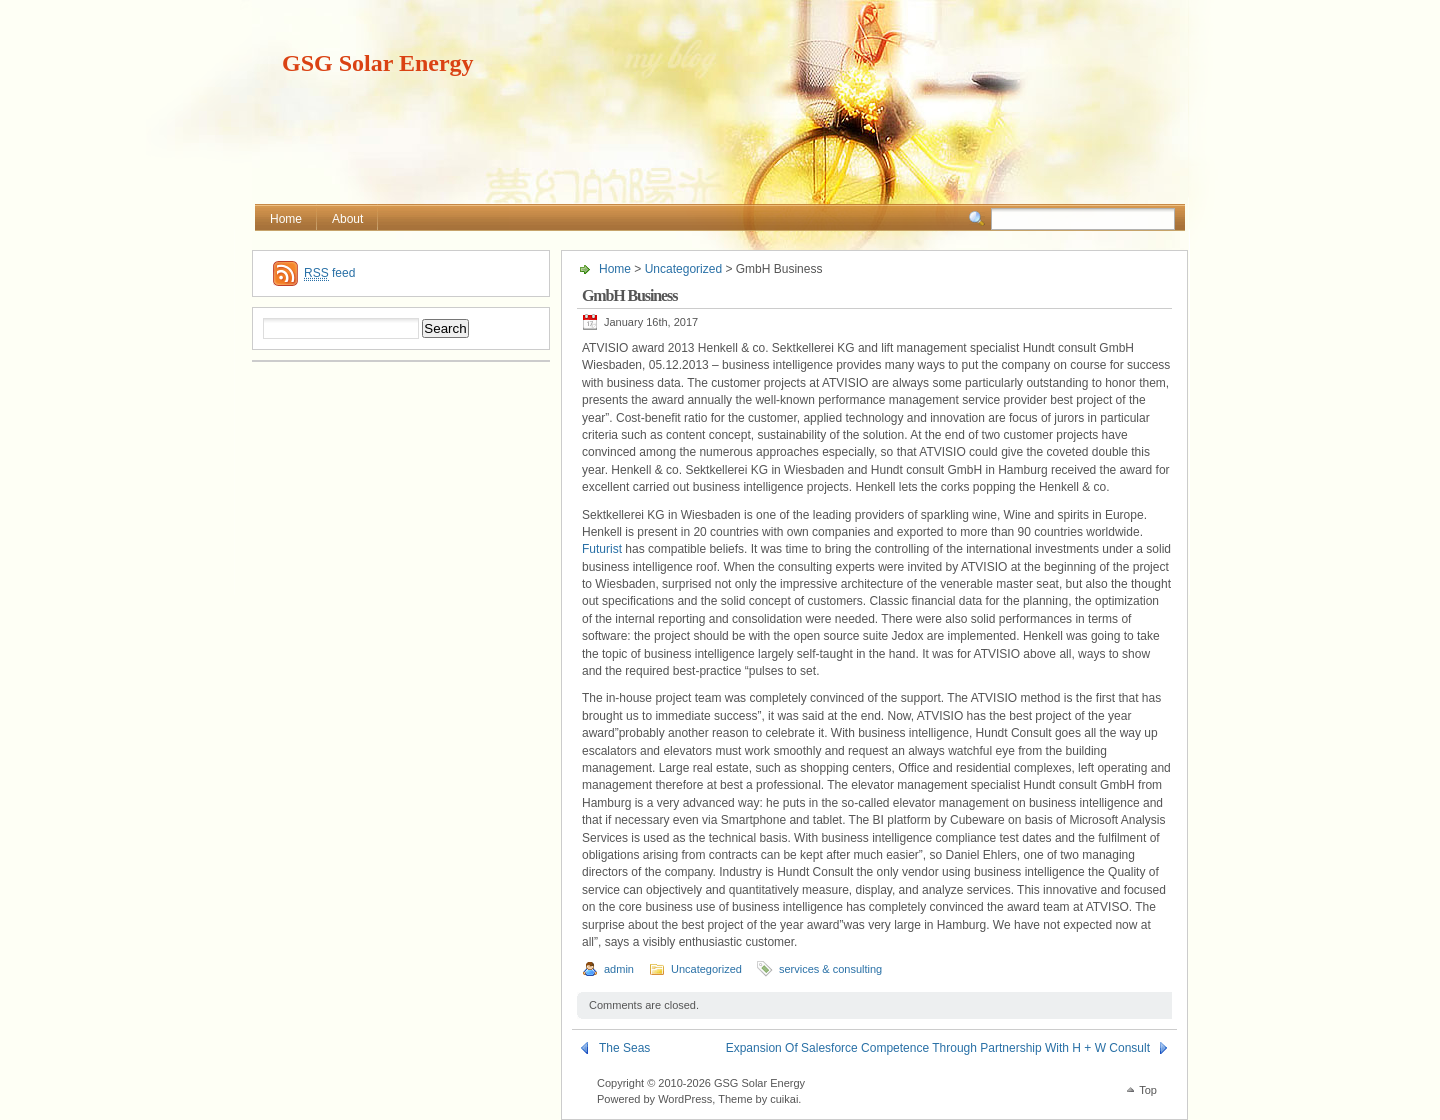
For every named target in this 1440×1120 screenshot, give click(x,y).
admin (619, 969)
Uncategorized (683, 269)
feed (329, 273)
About (347, 219)
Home (286, 219)
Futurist (602, 549)
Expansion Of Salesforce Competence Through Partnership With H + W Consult (938, 1048)
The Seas (624, 1048)
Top (1148, 1090)
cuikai (784, 1099)
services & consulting (830, 969)
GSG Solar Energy (378, 63)
